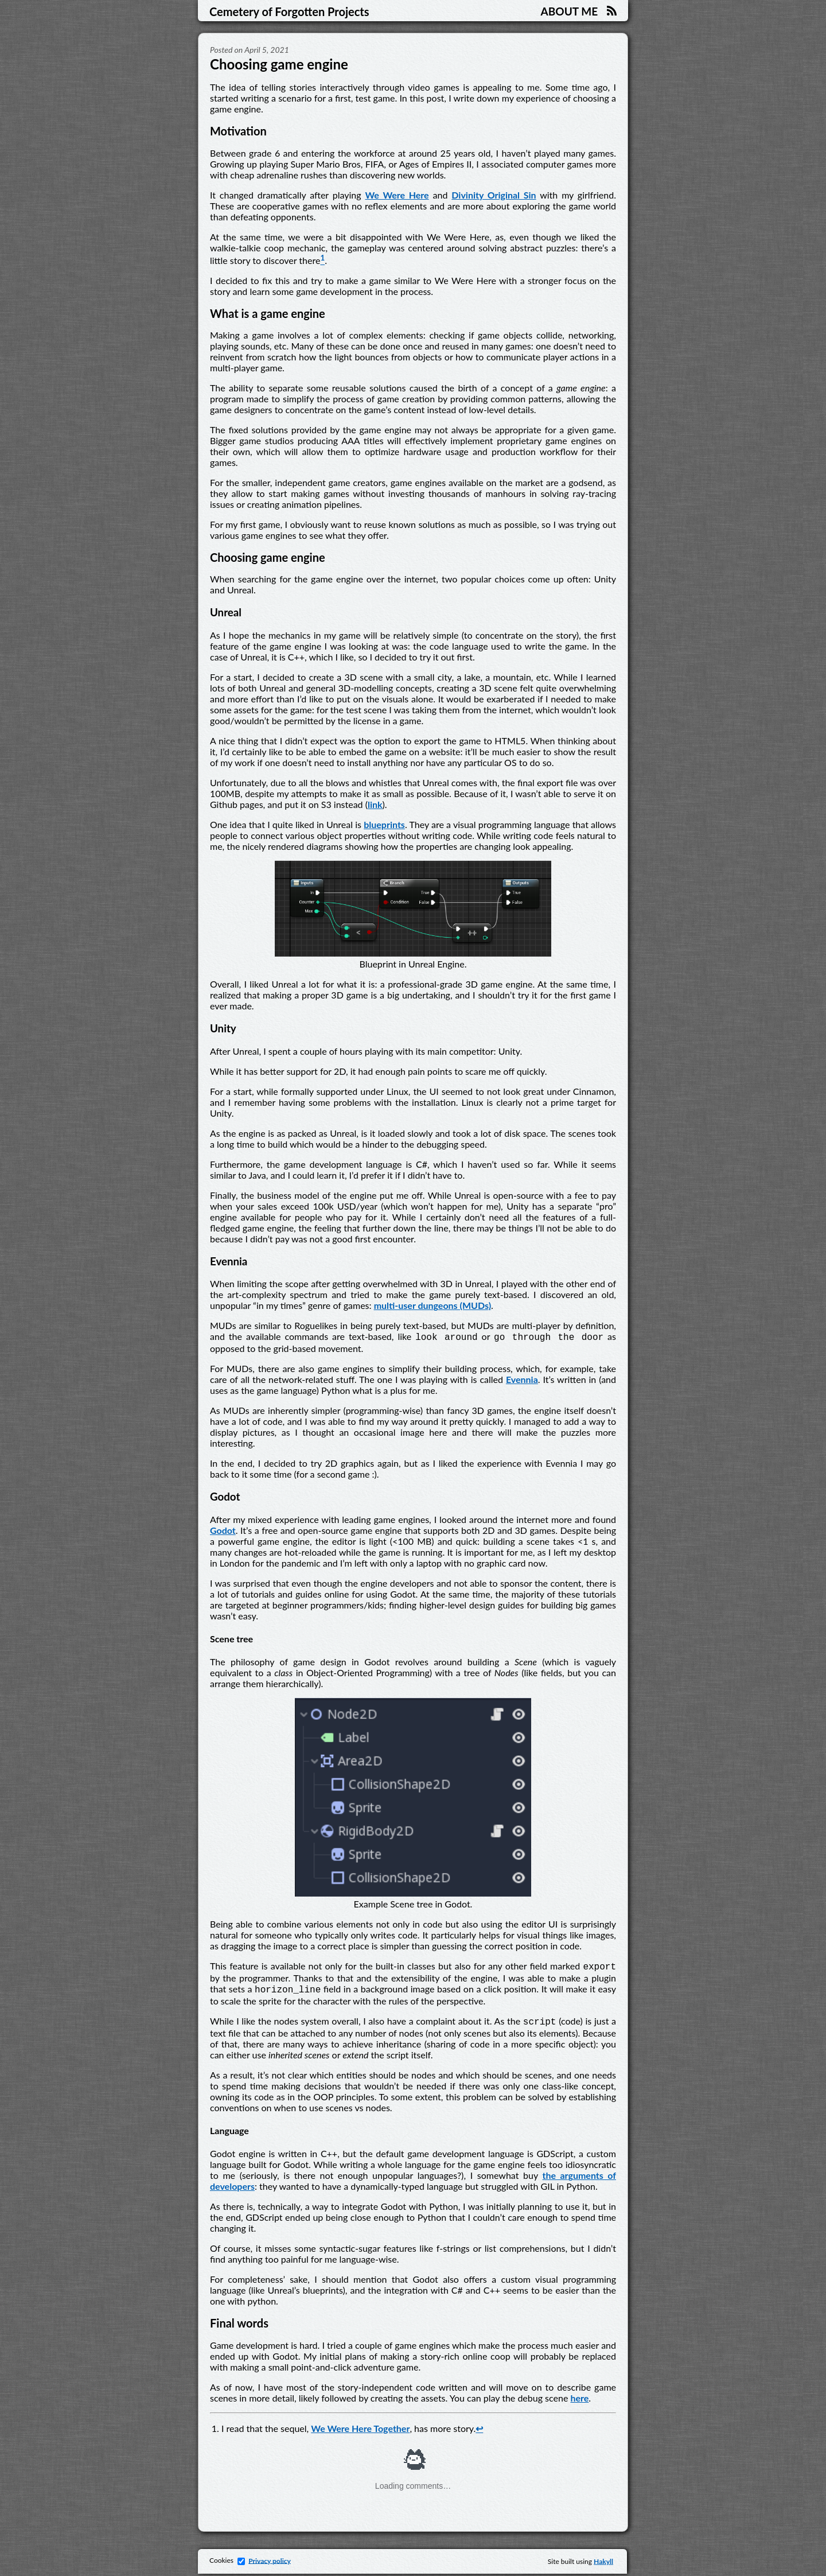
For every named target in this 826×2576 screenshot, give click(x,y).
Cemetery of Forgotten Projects (289, 11)
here (579, 2400)
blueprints (384, 824)
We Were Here (396, 194)
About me (569, 11)
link (375, 804)
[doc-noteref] (322, 260)
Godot (223, 1530)
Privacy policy (269, 2562)
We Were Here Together (360, 2430)
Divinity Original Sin (493, 194)
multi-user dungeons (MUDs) (432, 1305)
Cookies (228, 2562)
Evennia (522, 1379)
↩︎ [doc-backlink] (479, 2430)
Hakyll (603, 2563)
